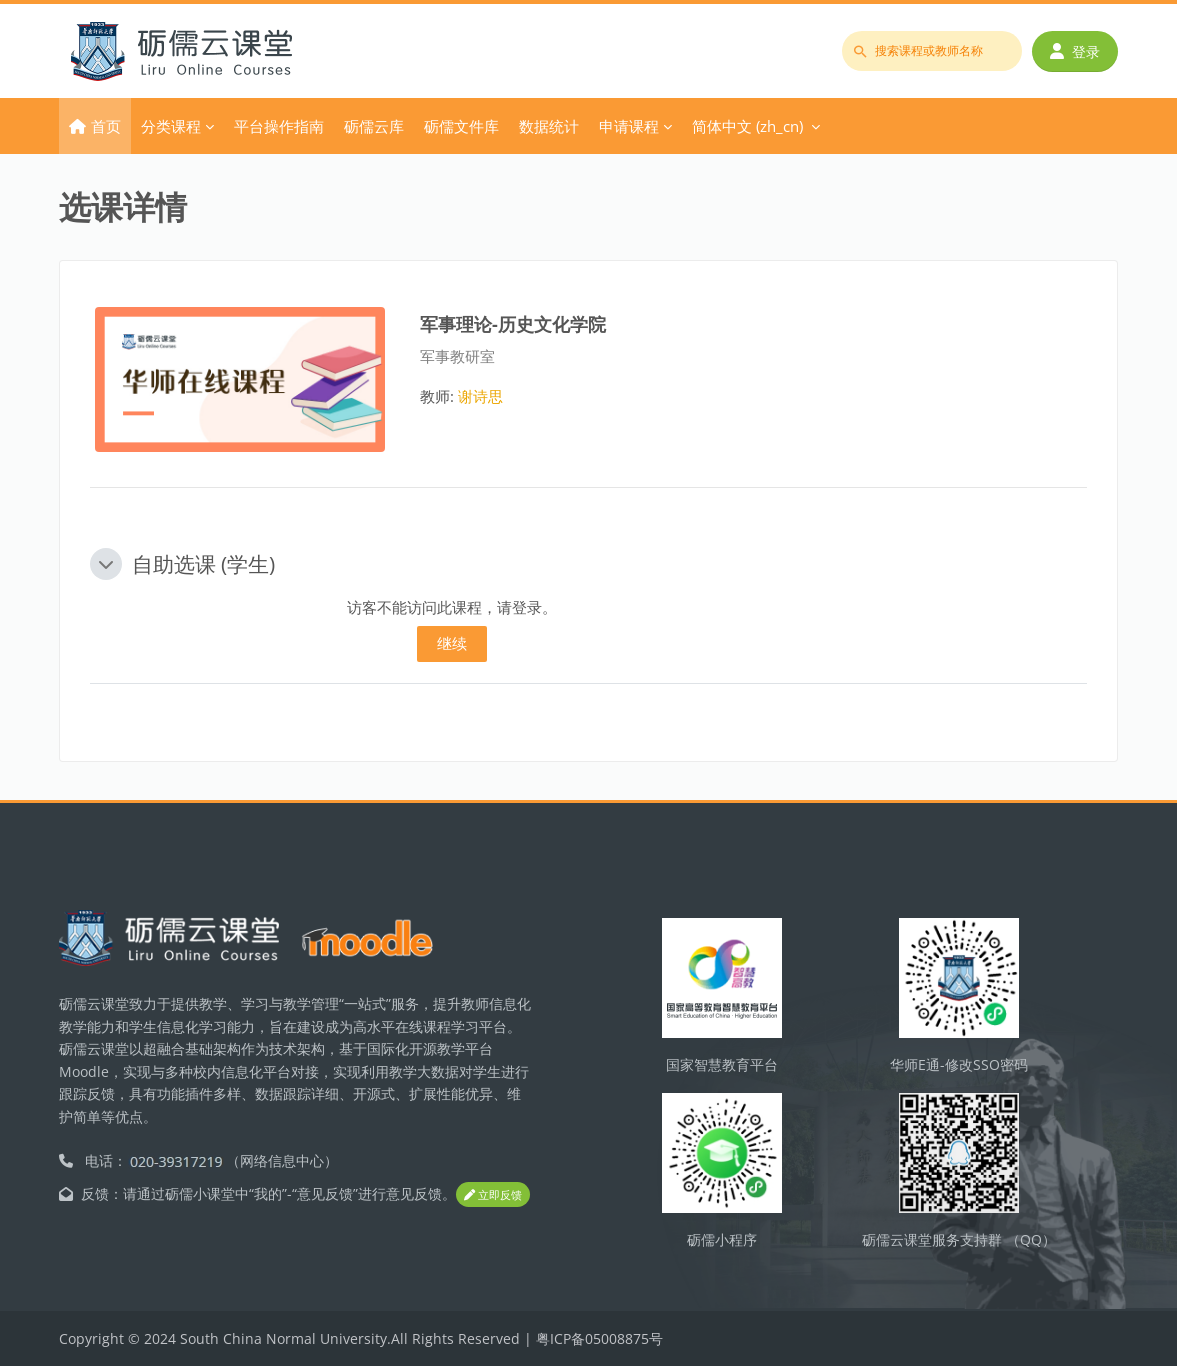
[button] (106, 564)
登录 (1075, 51)
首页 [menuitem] (106, 126)
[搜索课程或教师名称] (932, 51)
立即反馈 (493, 1194)
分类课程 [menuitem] (171, 126)
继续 (452, 643)
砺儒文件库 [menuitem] (461, 126)
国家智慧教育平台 (722, 1064)
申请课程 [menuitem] (629, 126)
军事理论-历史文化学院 (513, 323)
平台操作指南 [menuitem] (279, 126)
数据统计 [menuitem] (549, 126)
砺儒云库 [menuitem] (374, 126)
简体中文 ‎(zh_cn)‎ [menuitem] (747, 126)
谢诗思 (480, 396)
